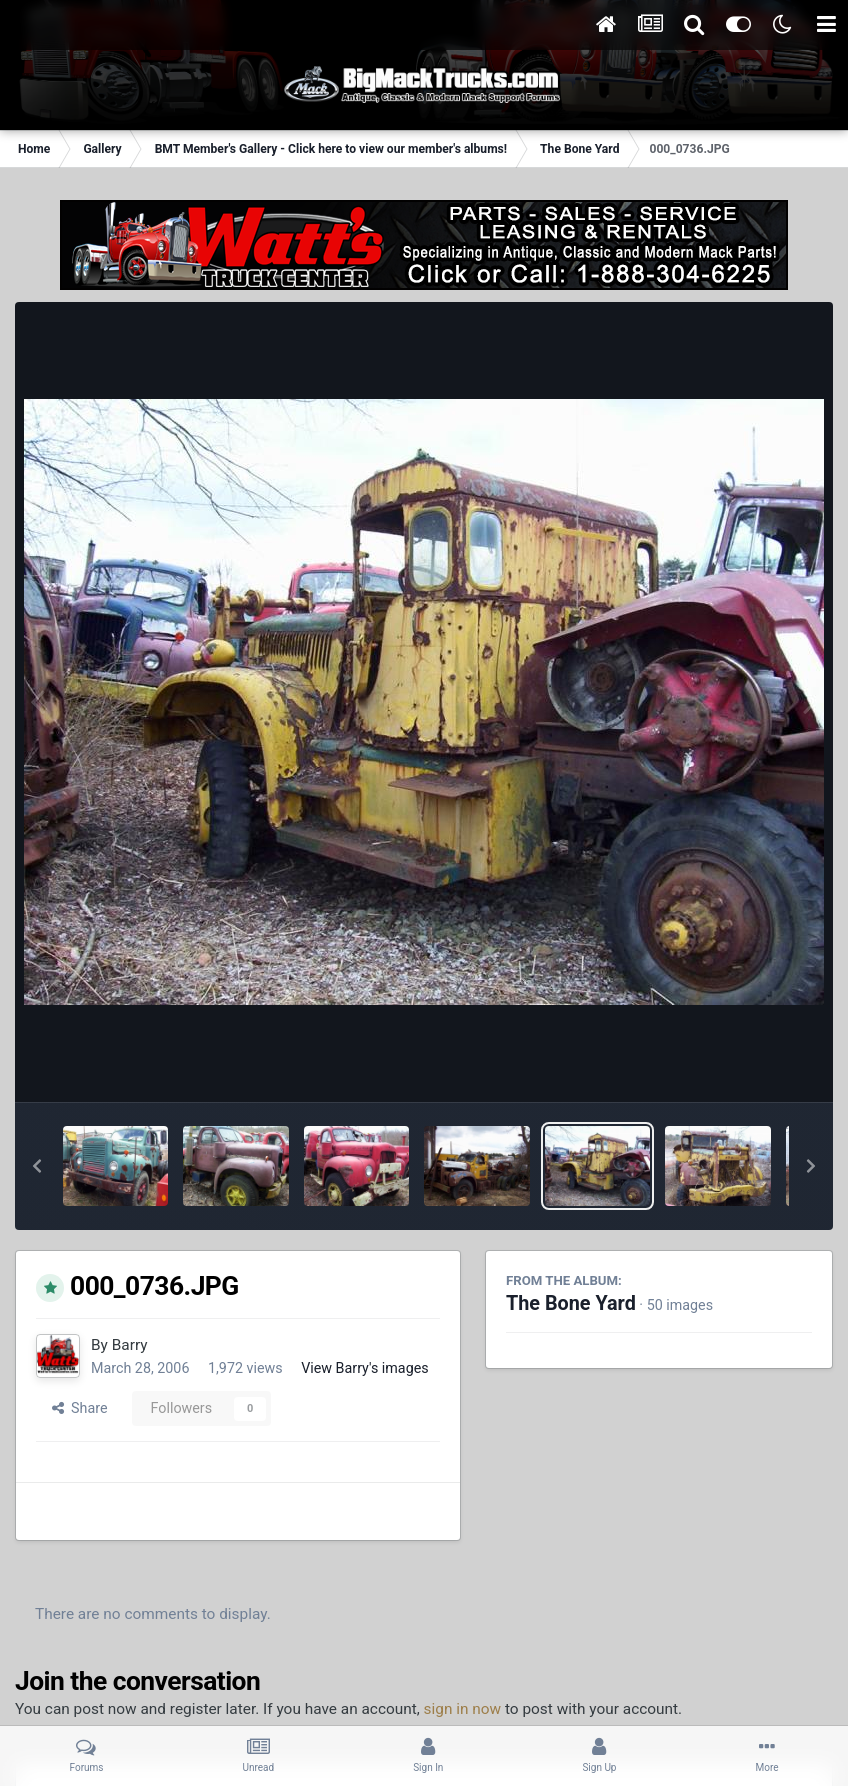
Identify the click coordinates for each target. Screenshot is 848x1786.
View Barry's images (364, 1368)
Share (80, 1408)
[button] (37, 1166)
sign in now (463, 1709)
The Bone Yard (571, 1303)
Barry (130, 1345)
